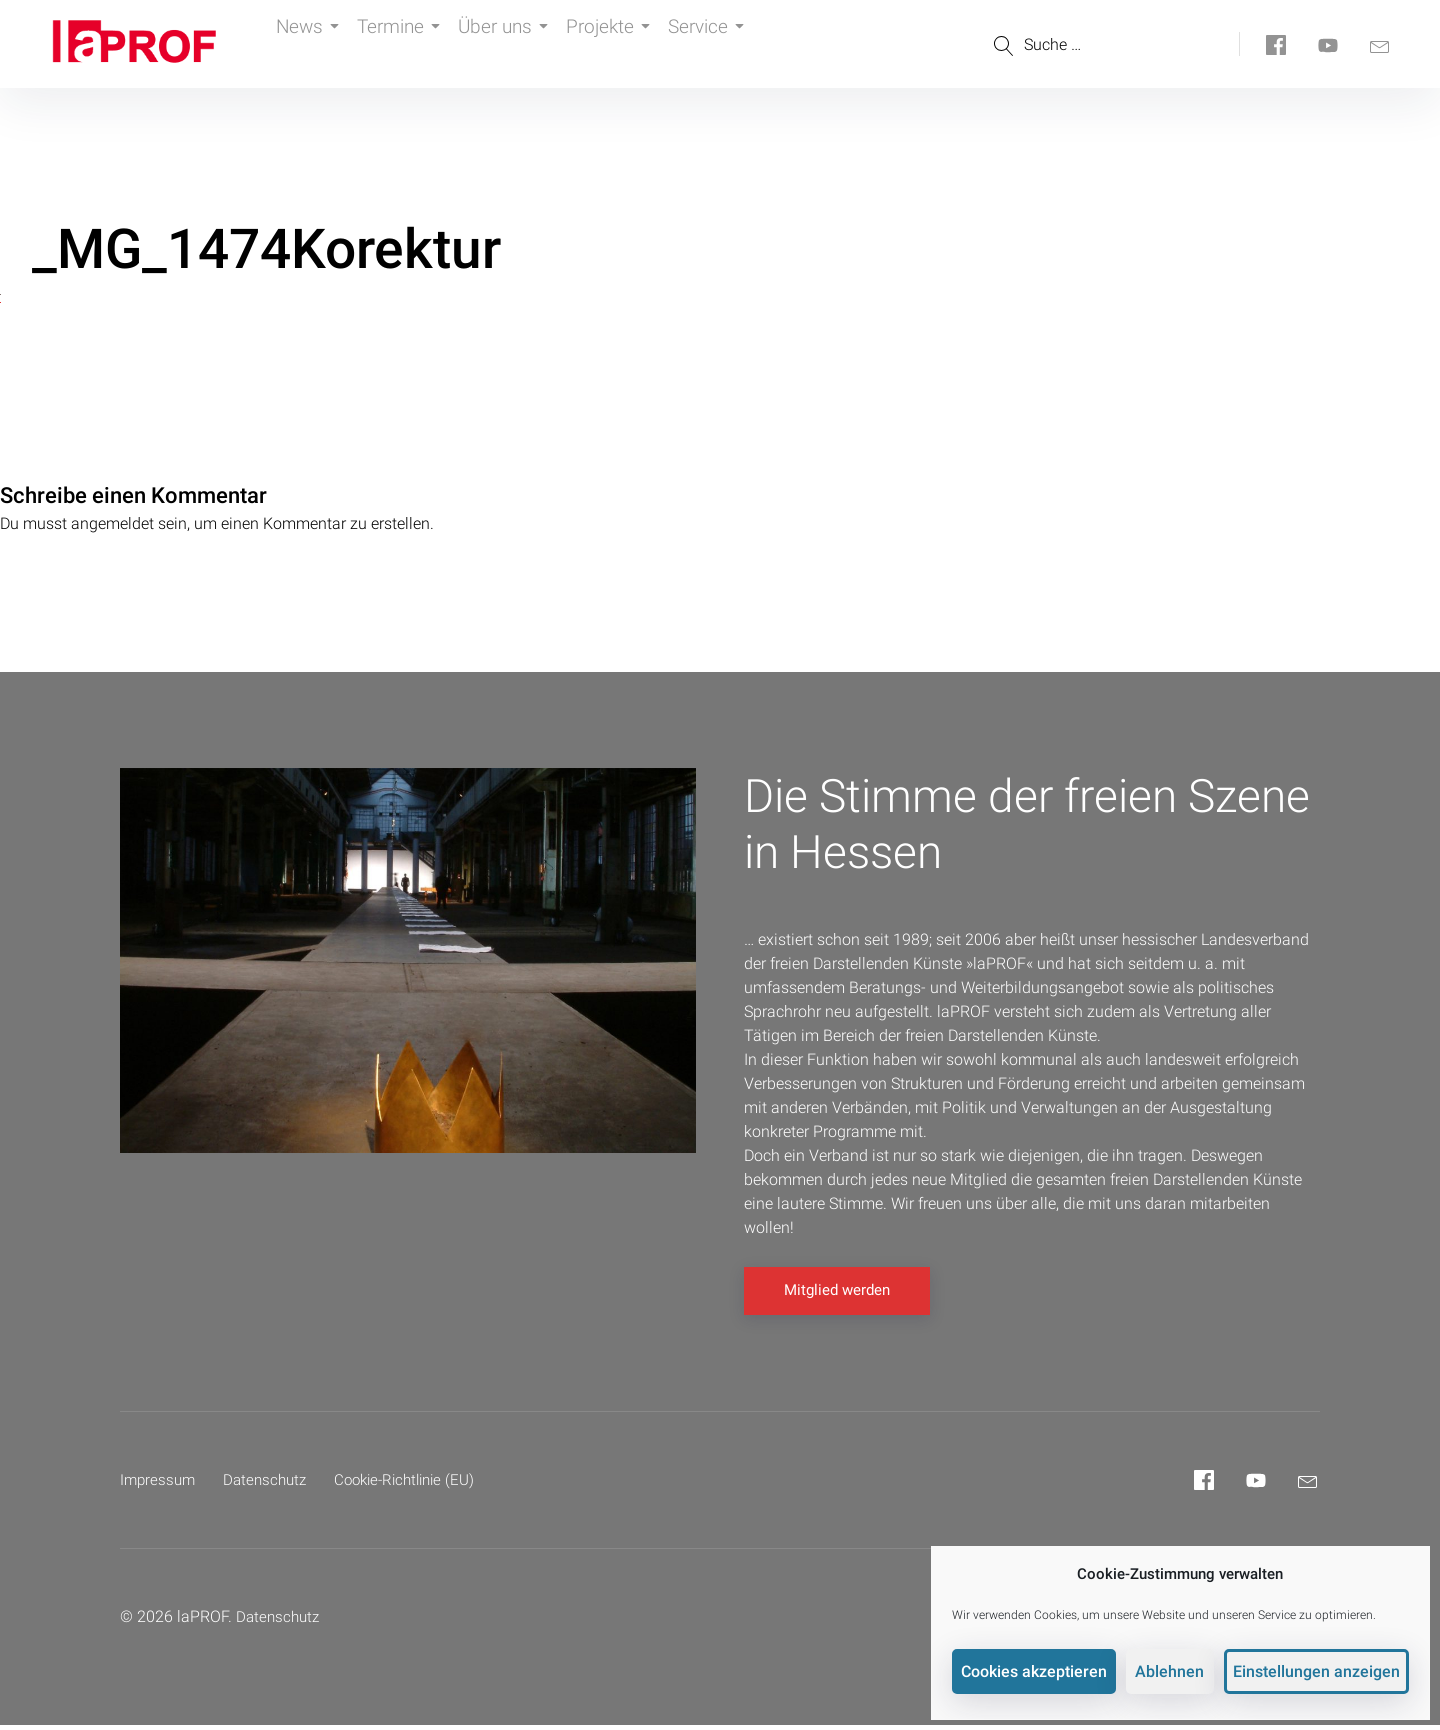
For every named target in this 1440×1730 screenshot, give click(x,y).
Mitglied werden (837, 1295)
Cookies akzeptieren (1048, 1666)
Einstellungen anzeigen (1320, 1666)
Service (753, 44)
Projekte (643, 44)
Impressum (159, 1484)
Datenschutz (271, 1484)
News (312, 44)
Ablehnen (1180, 1666)
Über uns (529, 44)
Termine (415, 44)
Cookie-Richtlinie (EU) (419, 1484)
